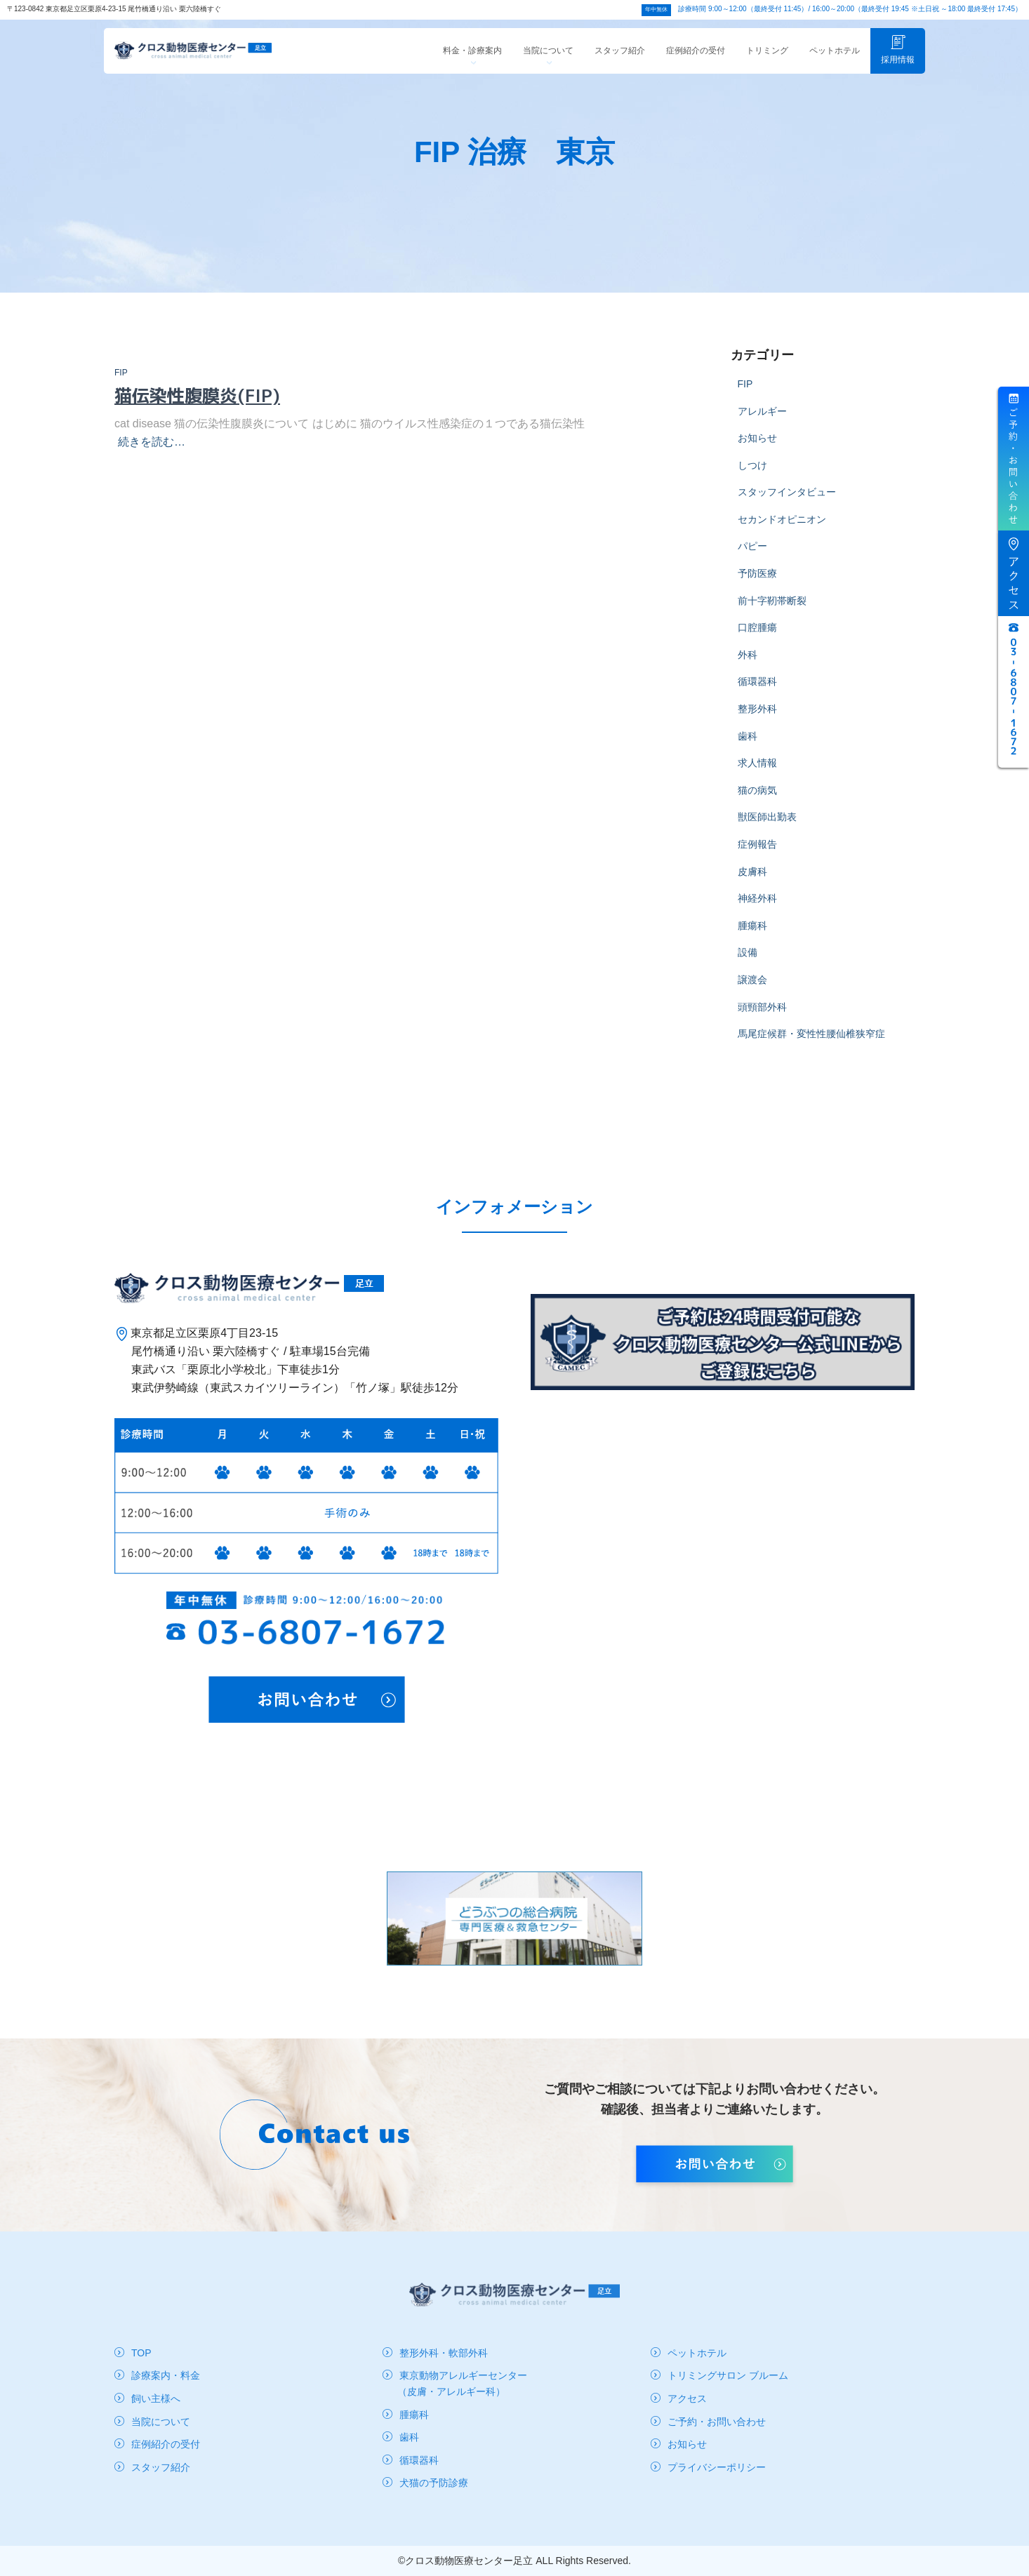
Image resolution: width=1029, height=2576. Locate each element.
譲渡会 (752, 991)
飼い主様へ (155, 2398)
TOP (141, 2352)
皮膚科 (752, 883)
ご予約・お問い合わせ (717, 2421)
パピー (752, 557)
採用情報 (898, 61)
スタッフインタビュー (787, 503)
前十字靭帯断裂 (772, 612)
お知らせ (757, 449)
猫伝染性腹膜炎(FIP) (197, 407)
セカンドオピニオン (782, 531)
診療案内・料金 (165, 2375)
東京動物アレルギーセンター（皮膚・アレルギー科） (462, 2383)
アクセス (687, 2398)
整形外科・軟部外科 (443, 2352)
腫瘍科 (752, 937)
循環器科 (757, 693)
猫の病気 (757, 802)
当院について (548, 67)
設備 (747, 964)
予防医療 (757, 585)
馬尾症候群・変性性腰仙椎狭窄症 (811, 1045)
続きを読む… (151, 454)
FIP (121, 384)
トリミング (767, 62)
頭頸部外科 (762, 1019)
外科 (747, 666)
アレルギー (762, 423)
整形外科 (757, 720)
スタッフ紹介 (620, 62)
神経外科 (757, 910)
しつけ (752, 477)
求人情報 (757, 774)
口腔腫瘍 (757, 639)
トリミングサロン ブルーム (728, 2375)
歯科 (747, 748)
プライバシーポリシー (717, 2467)
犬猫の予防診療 (433, 2482)
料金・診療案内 (472, 67)
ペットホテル (834, 62)
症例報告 (757, 856)
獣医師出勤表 (767, 828)
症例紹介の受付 (695, 62)
